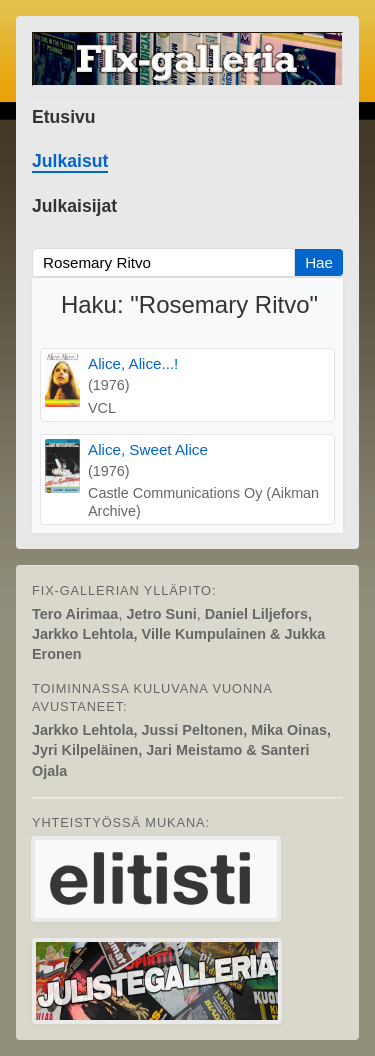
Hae (319, 262)
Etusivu (64, 117)
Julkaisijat (74, 206)
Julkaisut (70, 161)
